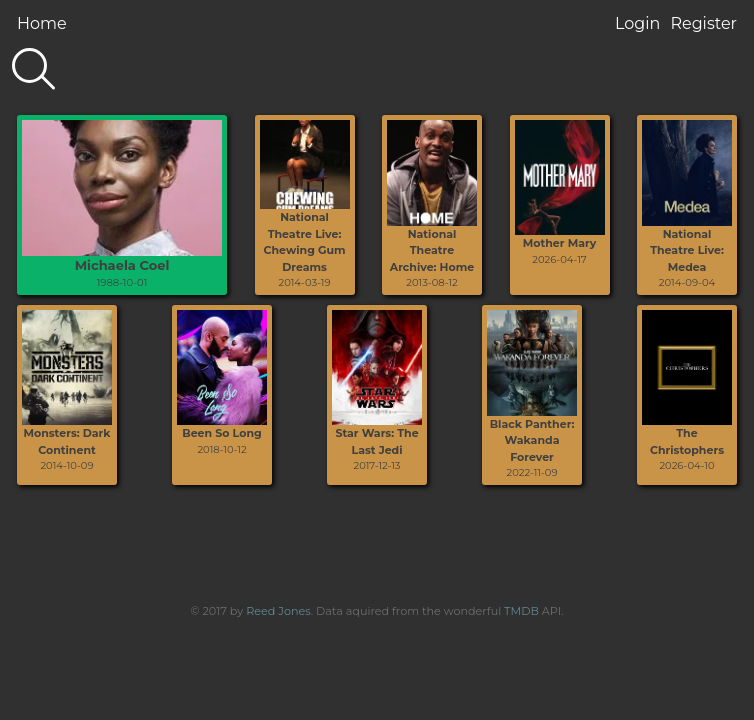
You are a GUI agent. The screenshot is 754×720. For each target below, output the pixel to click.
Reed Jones (278, 611)
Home (42, 23)
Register (703, 23)
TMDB (521, 611)
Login (637, 23)
